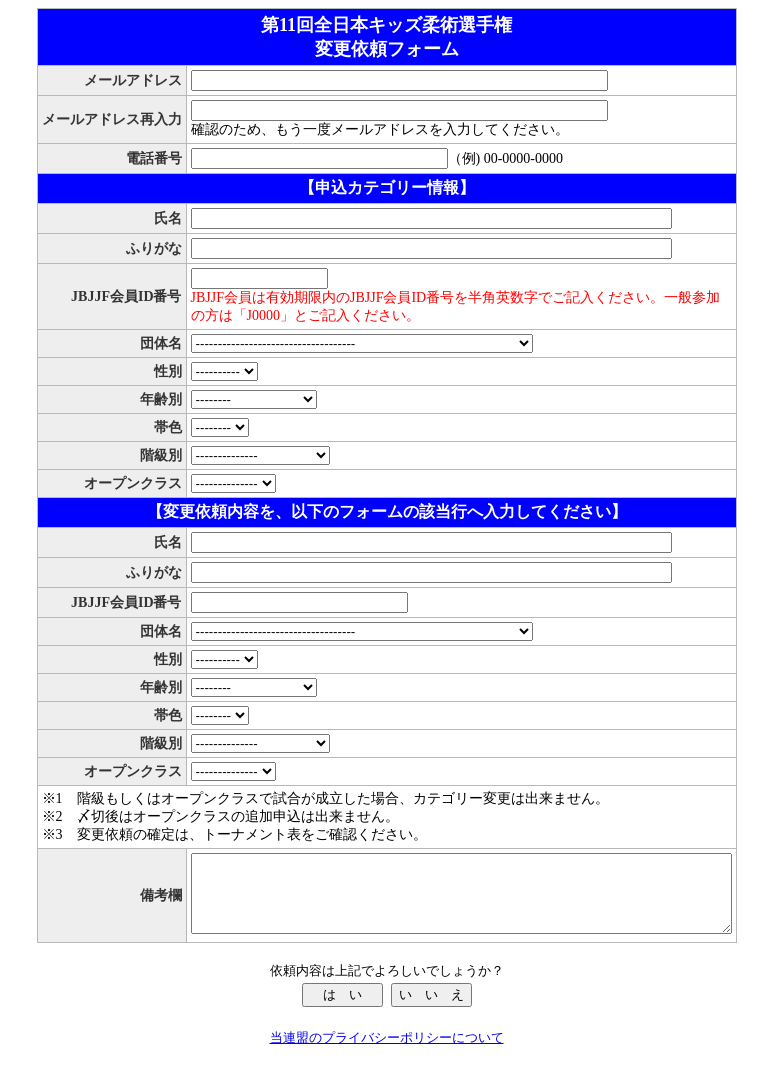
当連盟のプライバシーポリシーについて (387, 1052)
